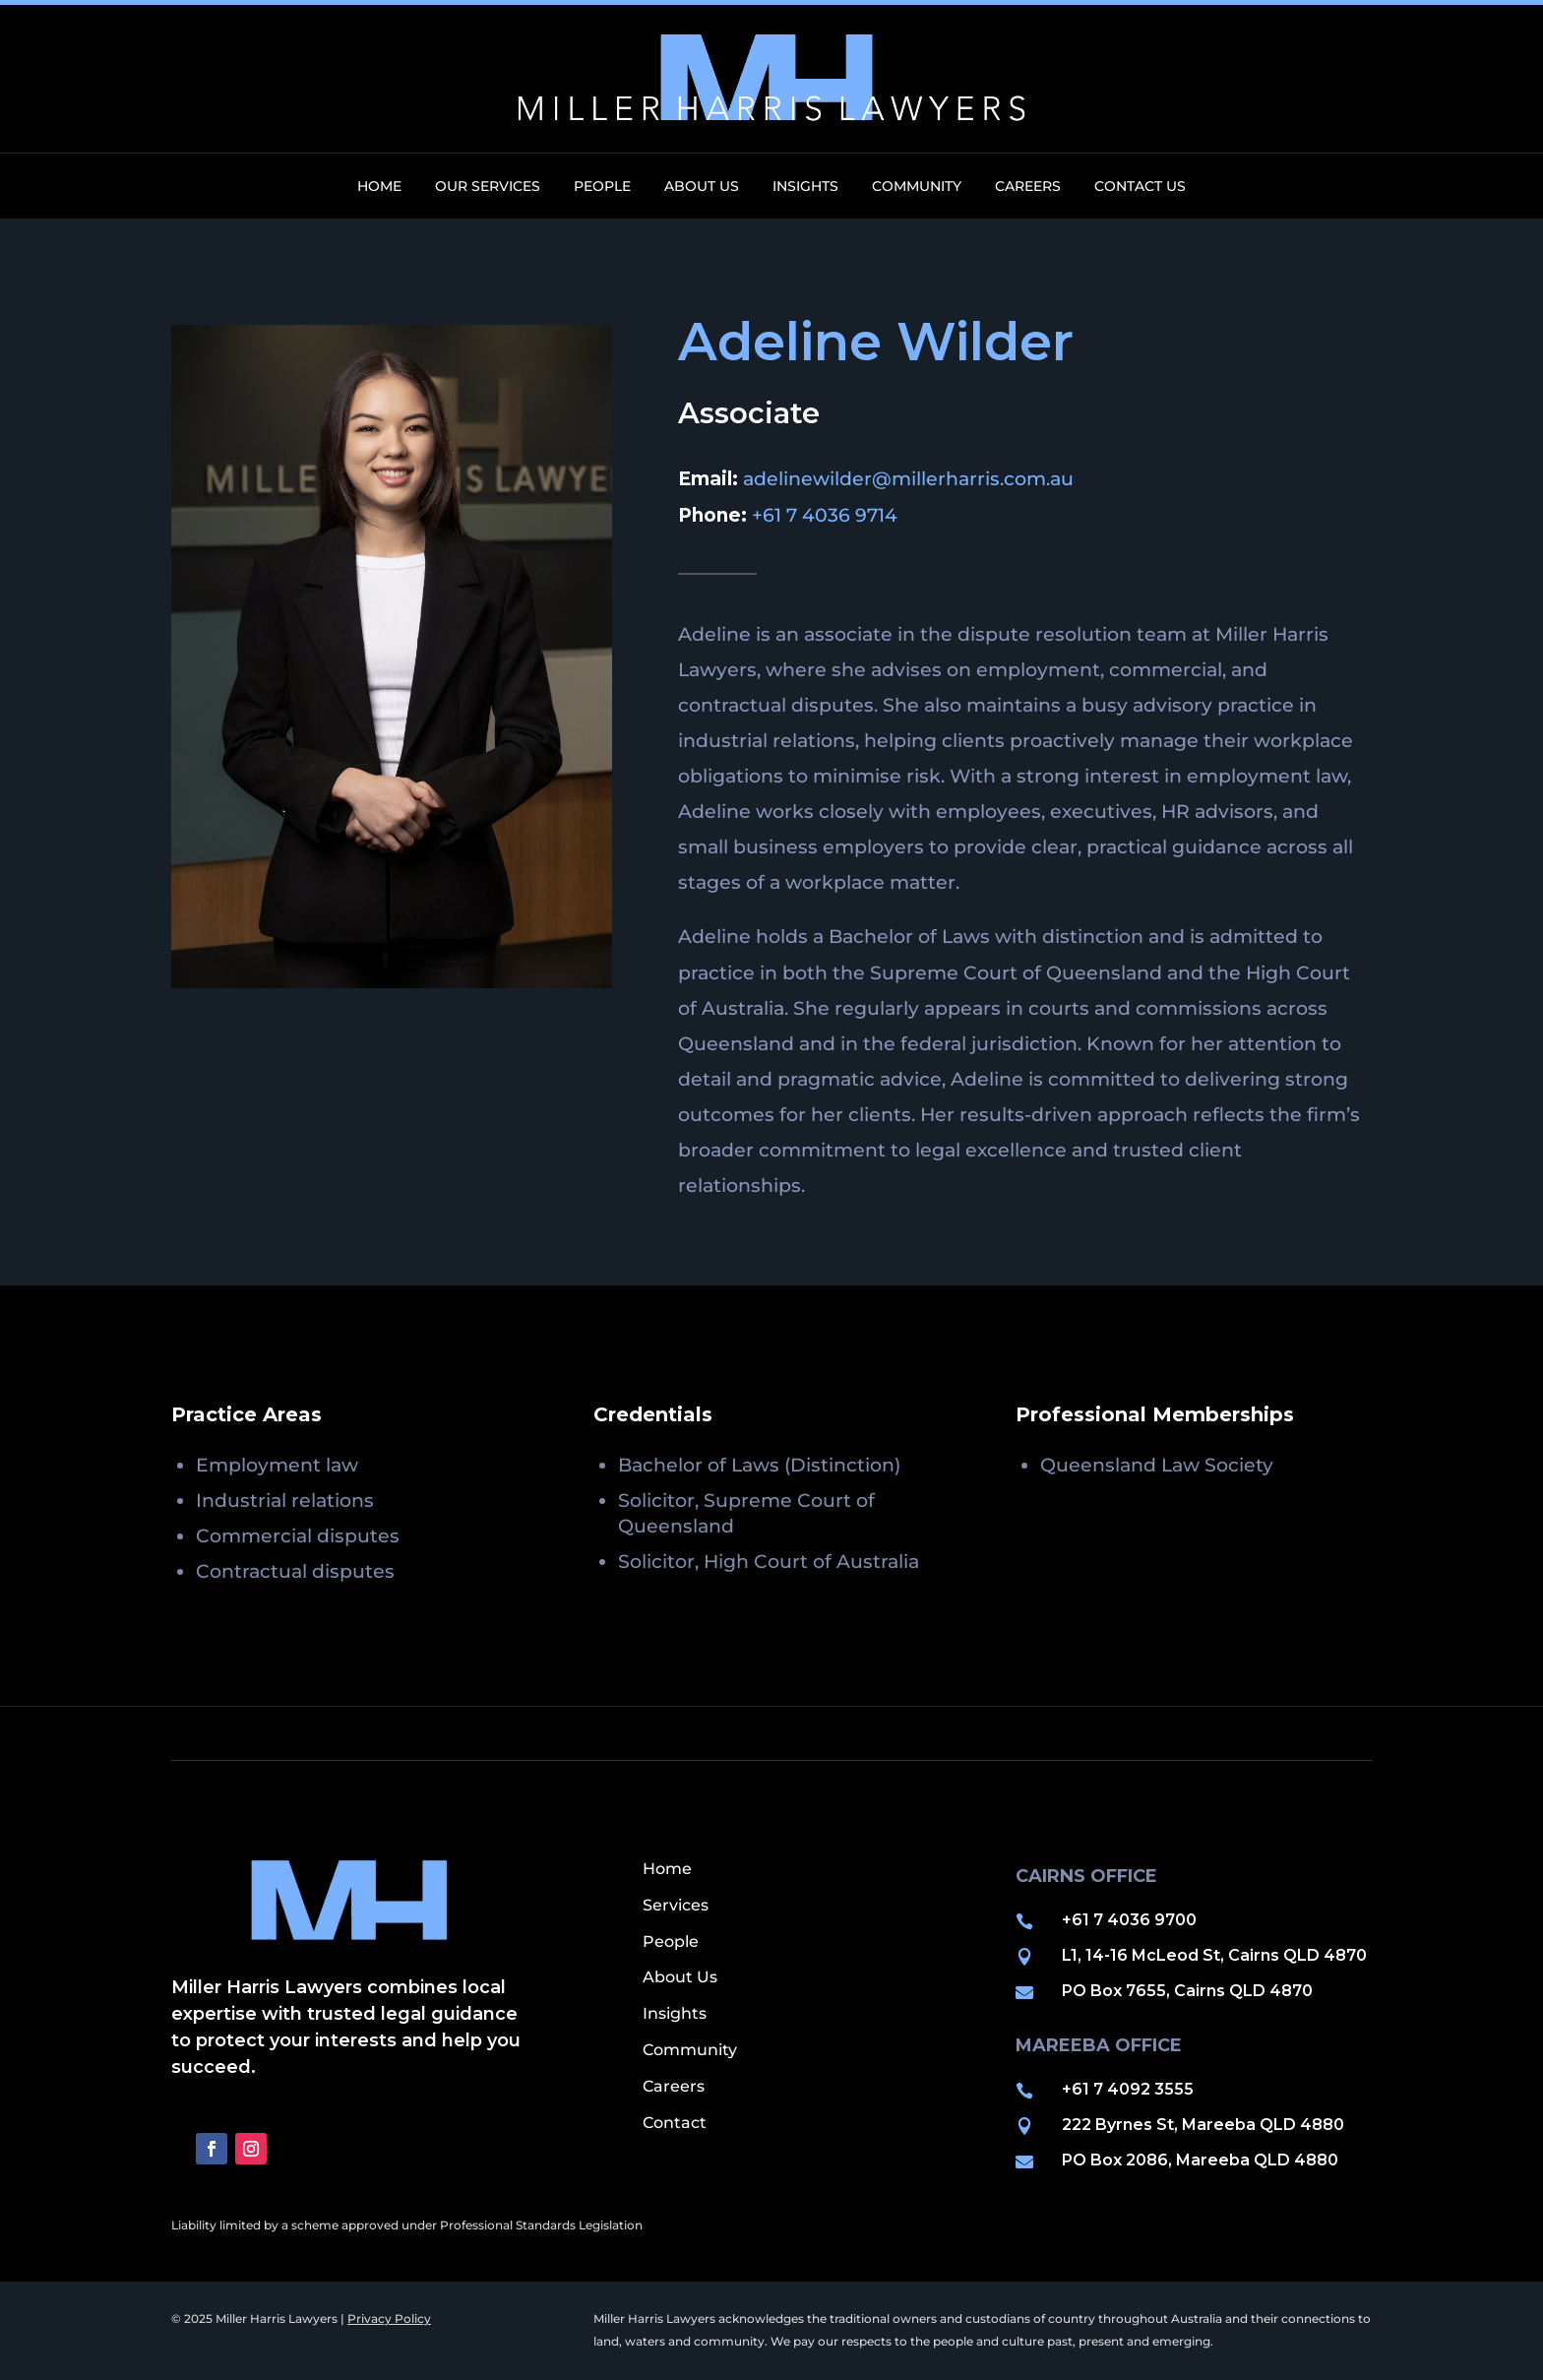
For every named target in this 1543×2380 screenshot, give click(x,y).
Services (676, 1905)
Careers (1028, 187)
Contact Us (1140, 187)
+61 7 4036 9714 (824, 515)
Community (916, 187)
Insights (805, 187)
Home (379, 187)
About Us (701, 187)
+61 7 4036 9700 (1129, 1919)
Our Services (487, 187)
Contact (675, 2122)
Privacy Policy (389, 2318)
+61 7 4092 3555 (1128, 2089)
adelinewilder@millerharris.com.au (908, 479)
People (602, 187)
